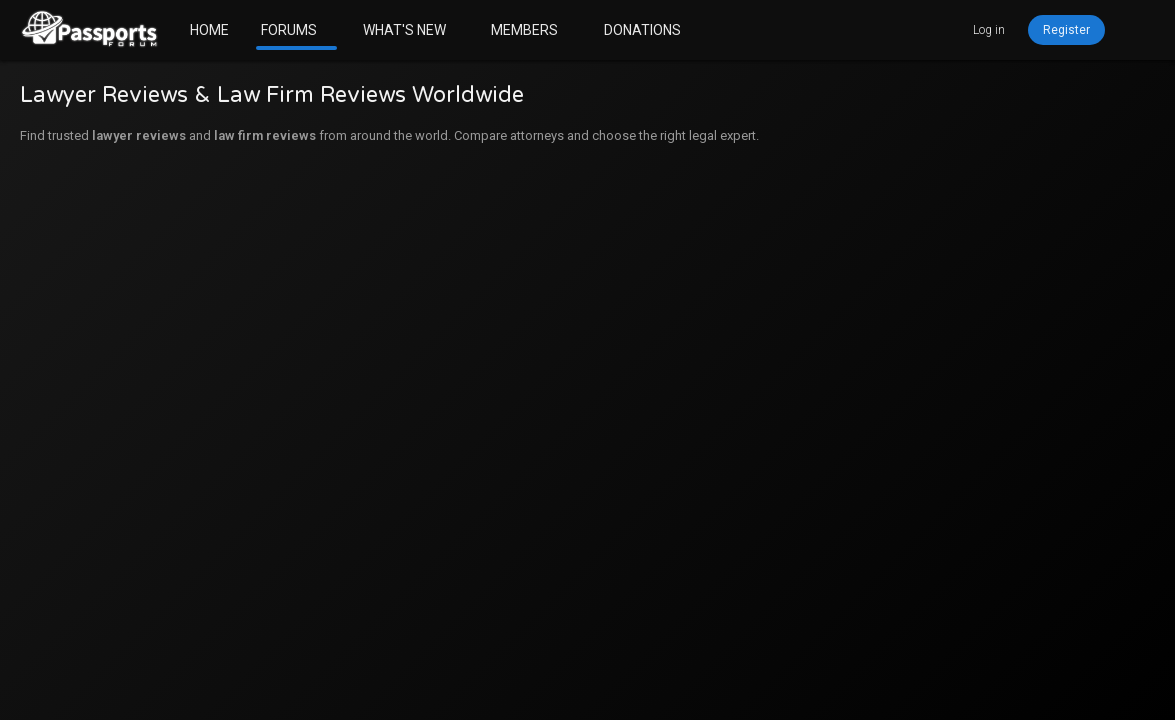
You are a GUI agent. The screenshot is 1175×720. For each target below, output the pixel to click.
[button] (332, 30)
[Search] (1137, 30)
